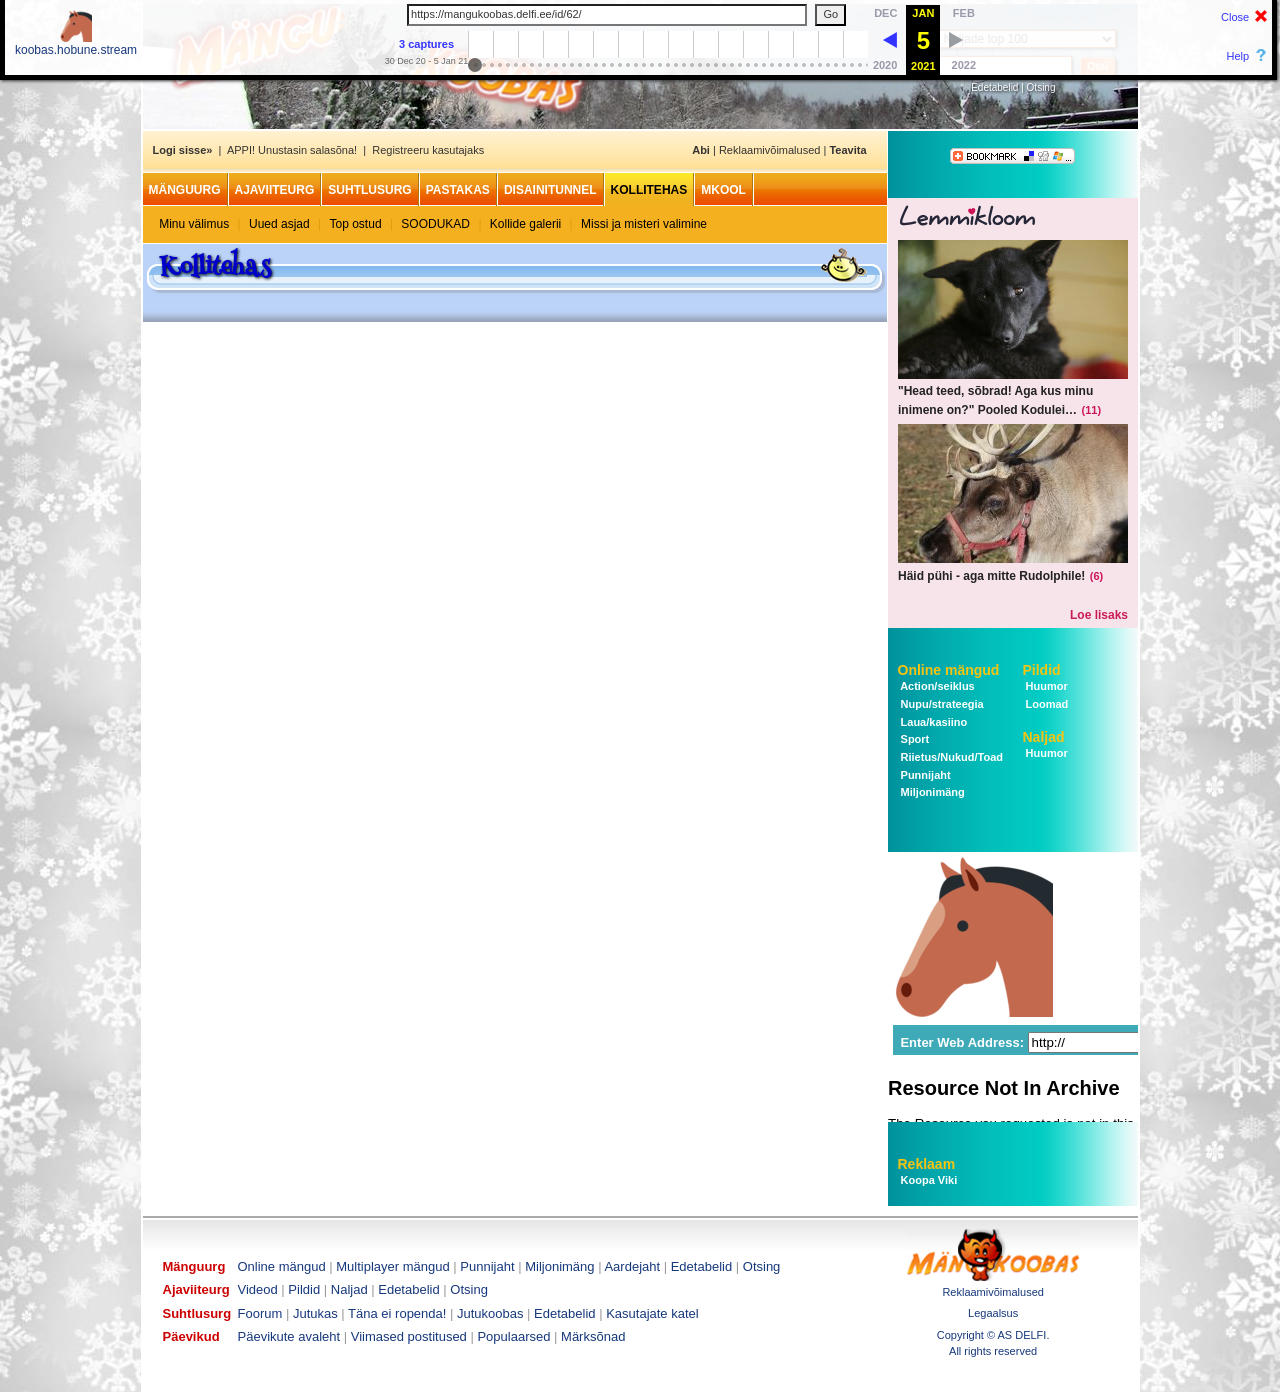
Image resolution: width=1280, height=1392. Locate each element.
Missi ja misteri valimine (644, 224)
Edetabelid (994, 87)
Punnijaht (924, 775)
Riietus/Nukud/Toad (951, 757)
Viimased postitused (409, 1336)
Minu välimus (194, 224)
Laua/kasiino (933, 722)
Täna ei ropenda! (397, 1313)
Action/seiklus (936, 686)
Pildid (1042, 670)
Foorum (260, 1313)
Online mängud (949, 670)
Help (1238, 56)
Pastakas (458, 190)
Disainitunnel (550, 190)
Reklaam (927, 1164)
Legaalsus (993, 1313)
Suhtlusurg (369, 190)
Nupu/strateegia (941, 704)
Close (1235, 17)
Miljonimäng (931, 792)
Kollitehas (649, 190)
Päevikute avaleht (289, 1336)
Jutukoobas (490, 1313)
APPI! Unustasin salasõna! (292, 150)
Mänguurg (185, 190)
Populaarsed (513, 1336)
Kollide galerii (525, 224)
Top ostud (356, 224)
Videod (258, 1289)
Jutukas (315, 1313)
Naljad (1044, 737)
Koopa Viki (929, 1180)
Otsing (1041, 87)
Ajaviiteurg (275, 190)
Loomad (1046, 704)
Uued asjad (279, 224)
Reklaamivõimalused (770, 150)
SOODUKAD (435, 224)
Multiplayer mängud (392, 1266)
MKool (723, 190)
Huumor (1045, 686)
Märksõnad (593, 1336)
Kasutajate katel (652, 1313)
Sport (914, 739)
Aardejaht (632, 1266)
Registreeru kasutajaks (428, 150)
